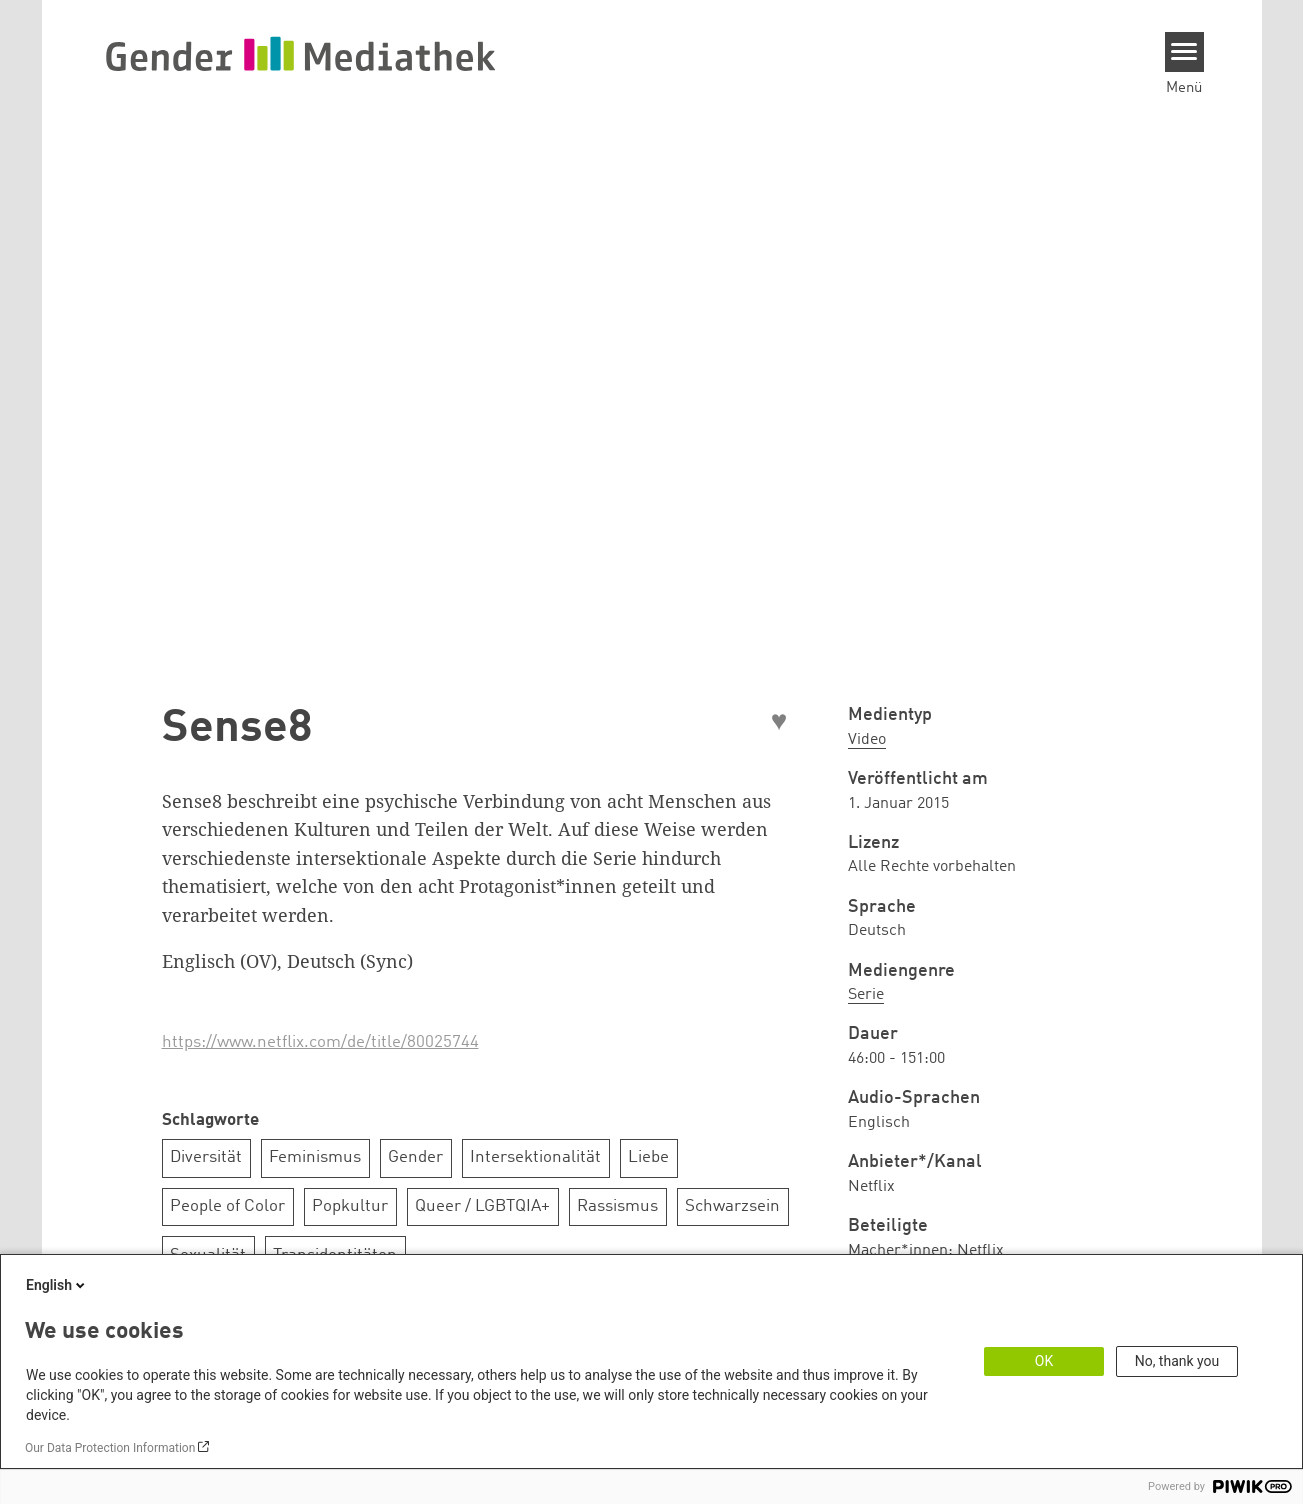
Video (867, 740)
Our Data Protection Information (110, 1448)
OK (1044, 1361)
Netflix (980, 1251)
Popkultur (350, 1206)
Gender (415, 1157)
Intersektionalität (535, 1157)
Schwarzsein (732, 1206)
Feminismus (315, 1157)
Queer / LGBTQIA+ (482, 1206)
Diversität (206, 1157)
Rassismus (617, 1206)
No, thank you (1177, 1361)
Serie (866, 995)
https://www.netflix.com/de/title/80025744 (320, 1042)
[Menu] (1184, 52)
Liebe (648, 1157)
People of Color (227, 1206)
